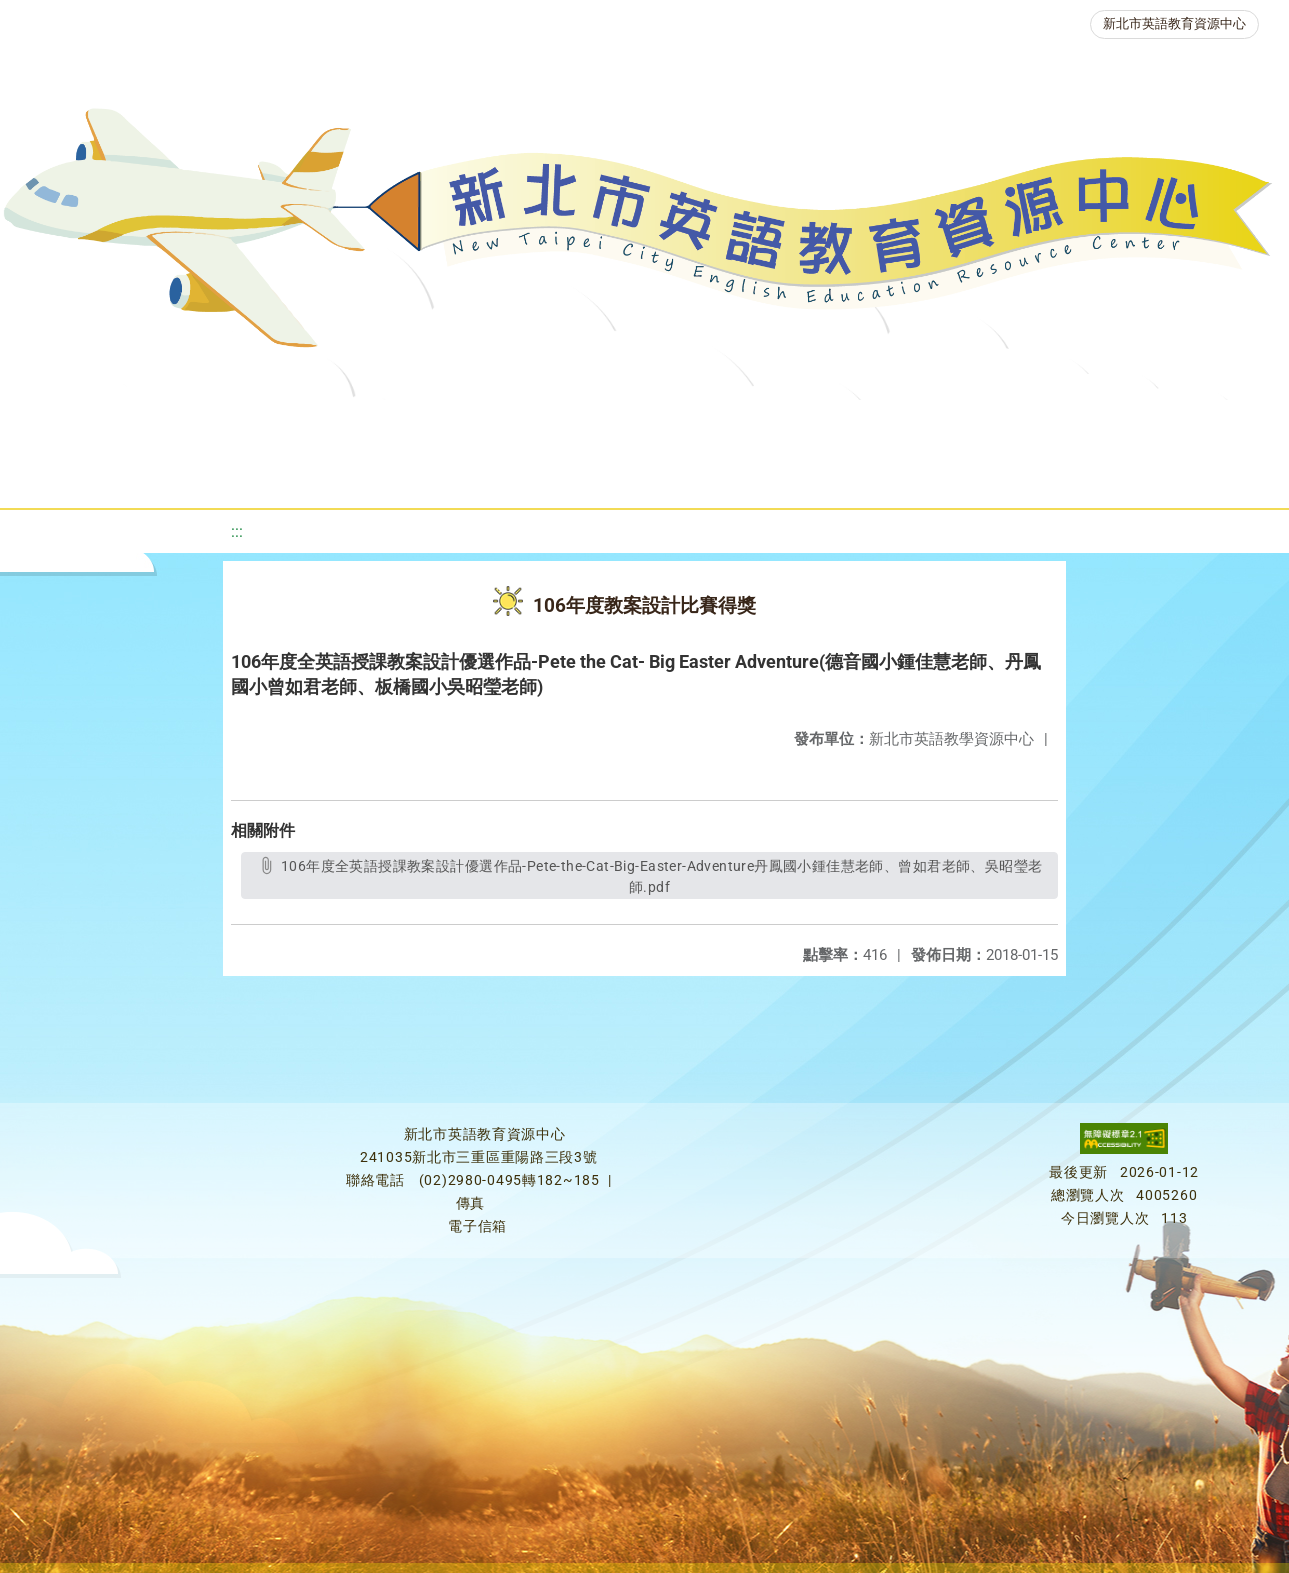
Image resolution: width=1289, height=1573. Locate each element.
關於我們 (71, 424)
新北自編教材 (540, 424)
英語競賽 (913, 424)
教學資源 (407, 424)
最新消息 (191, 424)
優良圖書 (673, 424)
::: (237, 531)
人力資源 (1033, 424)
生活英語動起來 (1174, 424)
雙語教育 (573, 474)
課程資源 (287, 424)
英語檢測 (793, 424)
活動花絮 (693, 474)
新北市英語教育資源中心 (1174, 23)
